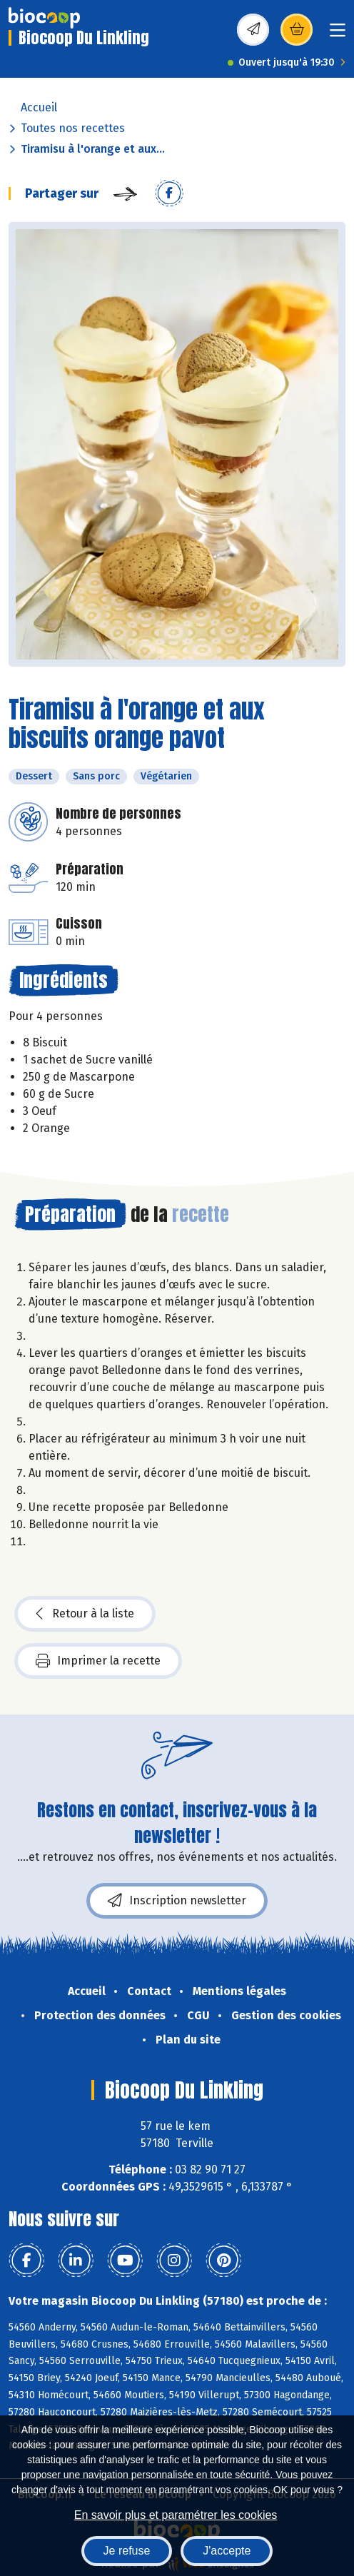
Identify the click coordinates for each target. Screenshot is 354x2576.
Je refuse (127, 2551)
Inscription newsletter (177, 1901)
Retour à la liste (85, 1614)
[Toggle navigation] (337, 35)
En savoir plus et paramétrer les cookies (176, 2515)
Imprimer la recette (98, 1661)
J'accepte (227, 2551)
